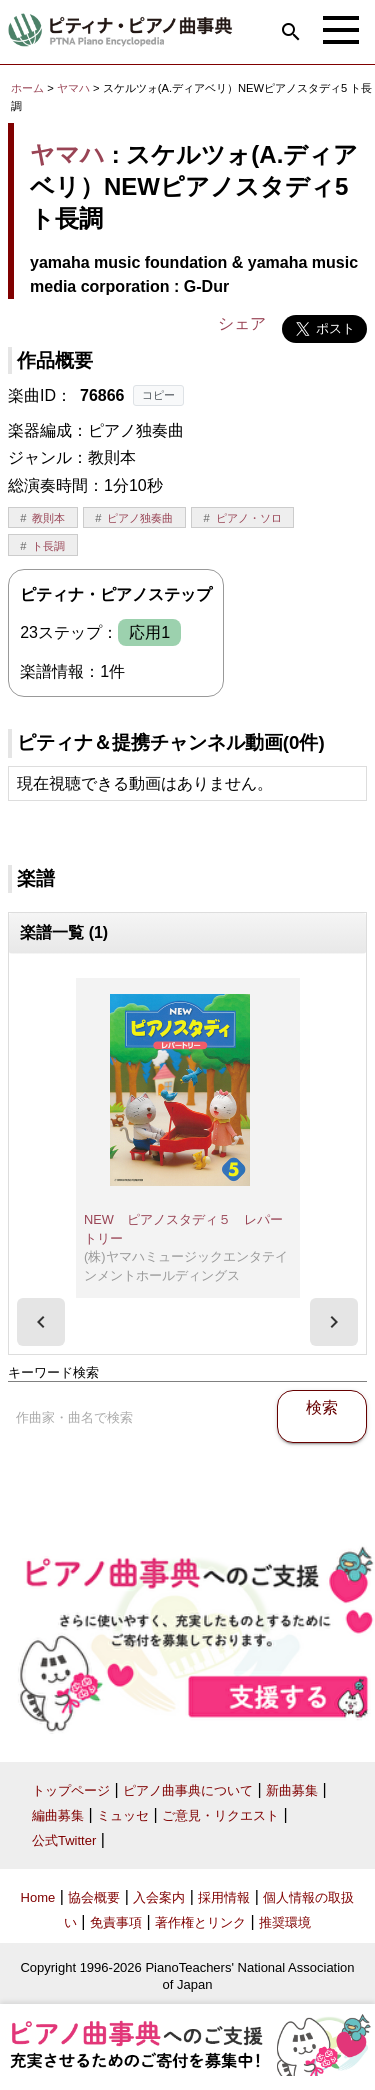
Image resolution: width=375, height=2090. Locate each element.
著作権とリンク (200, 1922)
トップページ (71, 1790)
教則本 (48, 518)
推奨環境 (285, 1922)
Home (38, 1897)
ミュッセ (123, 1815)
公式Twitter (64, 1840)
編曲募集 (58, 1815)
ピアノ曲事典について (188, 1790)
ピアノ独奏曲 (140, 518)
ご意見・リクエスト (220, 1815)
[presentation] (41, 1322)
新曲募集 (292, 1790)
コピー (158, 395)
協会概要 (94, 1897)
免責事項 (116, 1922)
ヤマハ (73, 88)
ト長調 (48, 546)
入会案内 (159, 1897)
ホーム (27, 88)
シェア (242, 323)
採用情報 (224, 1897)
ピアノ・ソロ (249, 518)
